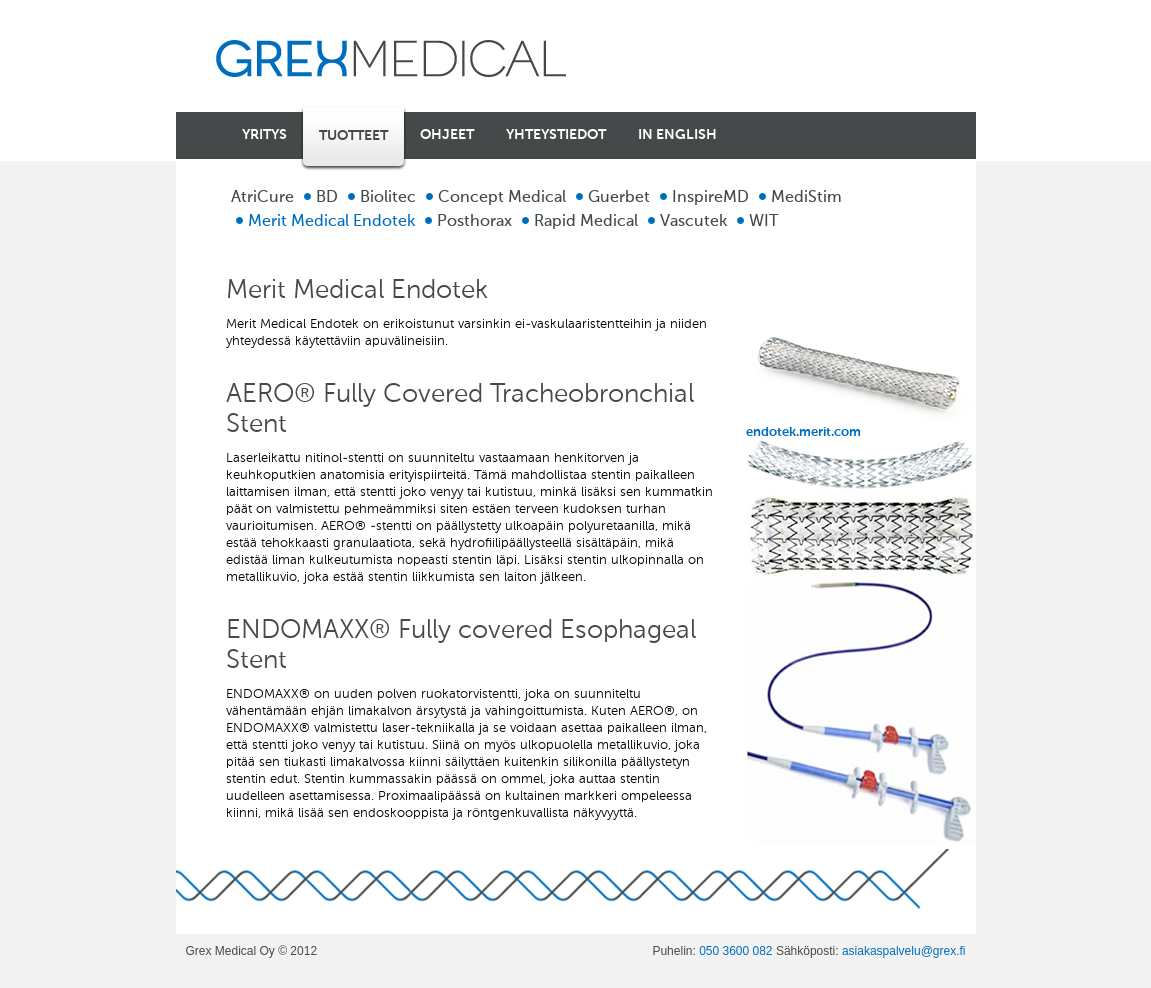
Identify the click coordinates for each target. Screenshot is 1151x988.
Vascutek (693, 222)
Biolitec (388, 198)
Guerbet (619, 198)
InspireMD (710, 198)
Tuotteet (353, 136)
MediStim (806, 198)
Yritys (264, 135)
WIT (763, 222)
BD (327, 198)
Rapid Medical (586, 222)
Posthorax (474, 222)
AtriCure (262, 198)
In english (677, 135)
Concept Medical (502, 198)
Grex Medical (391, 58)
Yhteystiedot (556, 135)
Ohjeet (447, 135)
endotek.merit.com (861, 382)
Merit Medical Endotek (331, 222)
